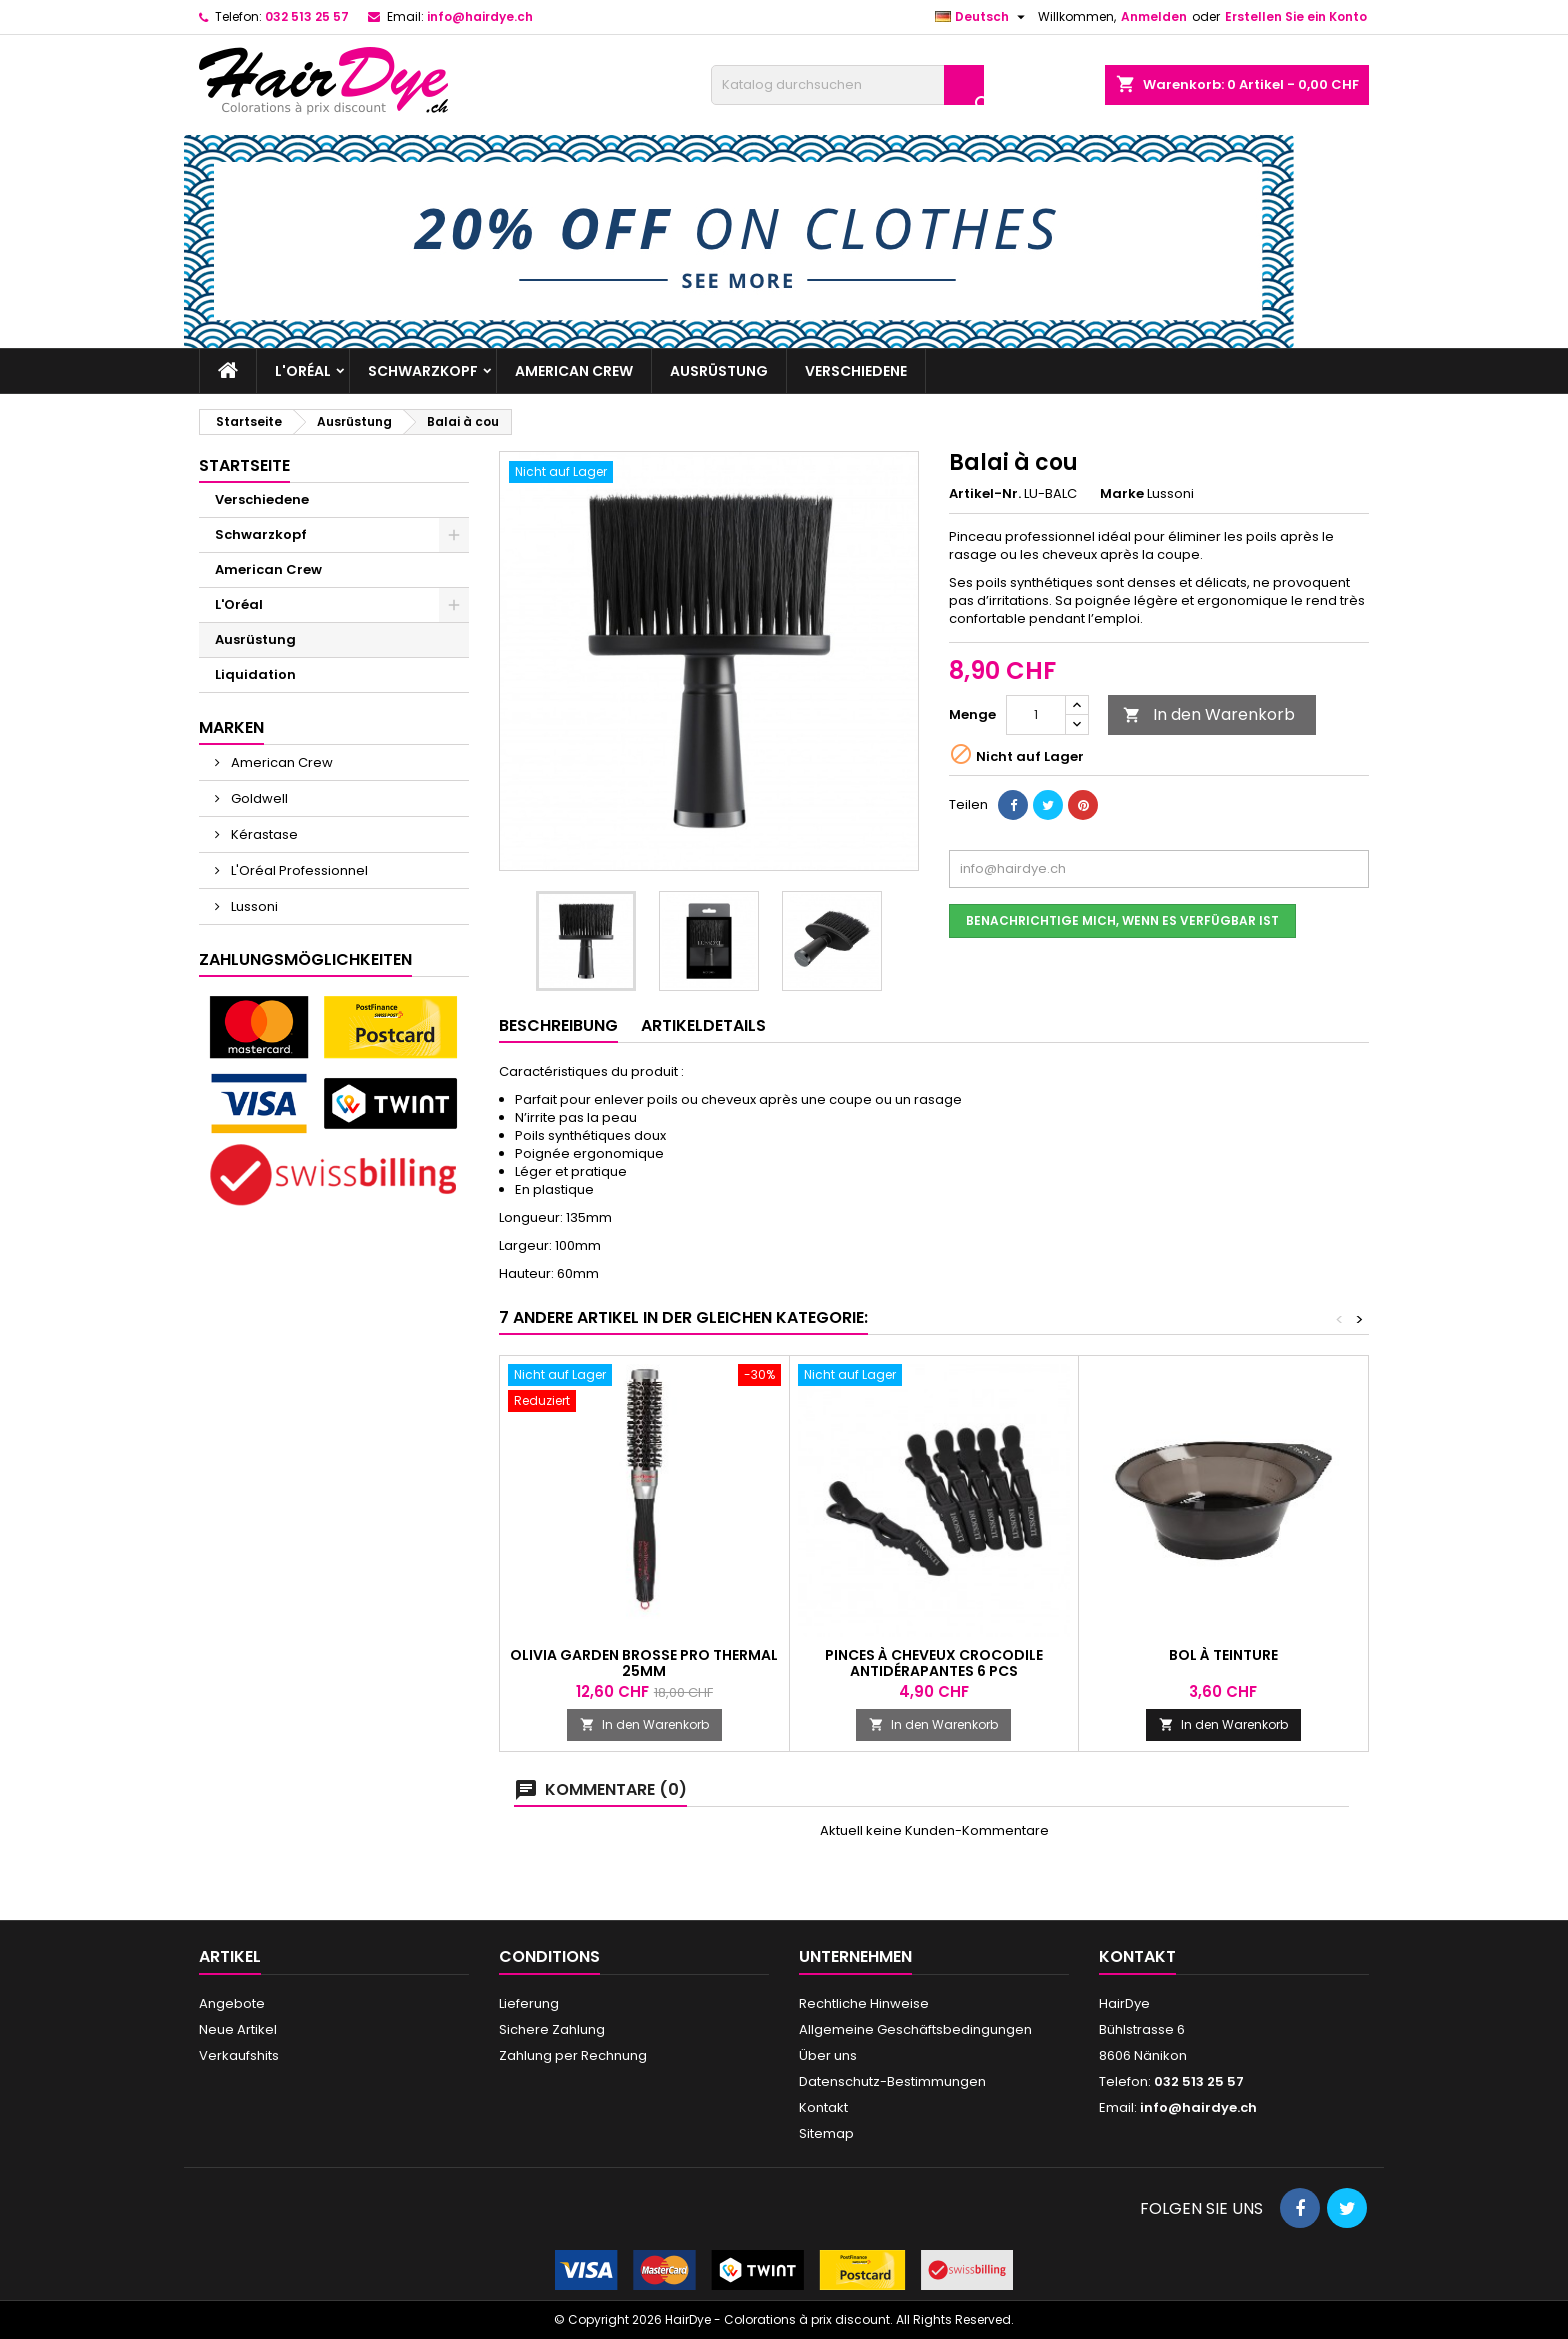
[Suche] (847, 85)
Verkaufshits (239, 2055)
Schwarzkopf (423, 371)
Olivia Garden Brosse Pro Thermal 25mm (644, 1663)
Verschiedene (856, 371)
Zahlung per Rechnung (573, 2055)
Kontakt (823, 2107)
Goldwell (258, 798)
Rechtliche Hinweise (864, 2003)
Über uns (828, 2055)
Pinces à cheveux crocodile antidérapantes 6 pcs (934, 1663)
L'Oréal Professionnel (298, 870)
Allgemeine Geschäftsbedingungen (915, 2029)
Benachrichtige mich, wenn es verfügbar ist (1122, 920)
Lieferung (529, 2003)
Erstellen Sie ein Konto (1296, 16)
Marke (1122, 494)
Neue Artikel (238, 2029)
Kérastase (263, 834)
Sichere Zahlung (552, 2029)
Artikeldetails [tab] (703, 1025)
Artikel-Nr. (985, 494)
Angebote (232, 2003)
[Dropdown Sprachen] (982, 17)
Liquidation (255, 674)
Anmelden (1154, 16)
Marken (231, 727)
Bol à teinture (1223, 1655)
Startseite (244, 465)
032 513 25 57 (307, 16)
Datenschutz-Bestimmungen (892, 2081)
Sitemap (826, 2133)
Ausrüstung (719, 371)
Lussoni (253, 906)
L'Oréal (303, 371)
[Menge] (1036, 715)
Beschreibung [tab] (558, 1025)
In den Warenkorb (1209, 714)
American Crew (574, 371)
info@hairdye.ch (480, 16)
